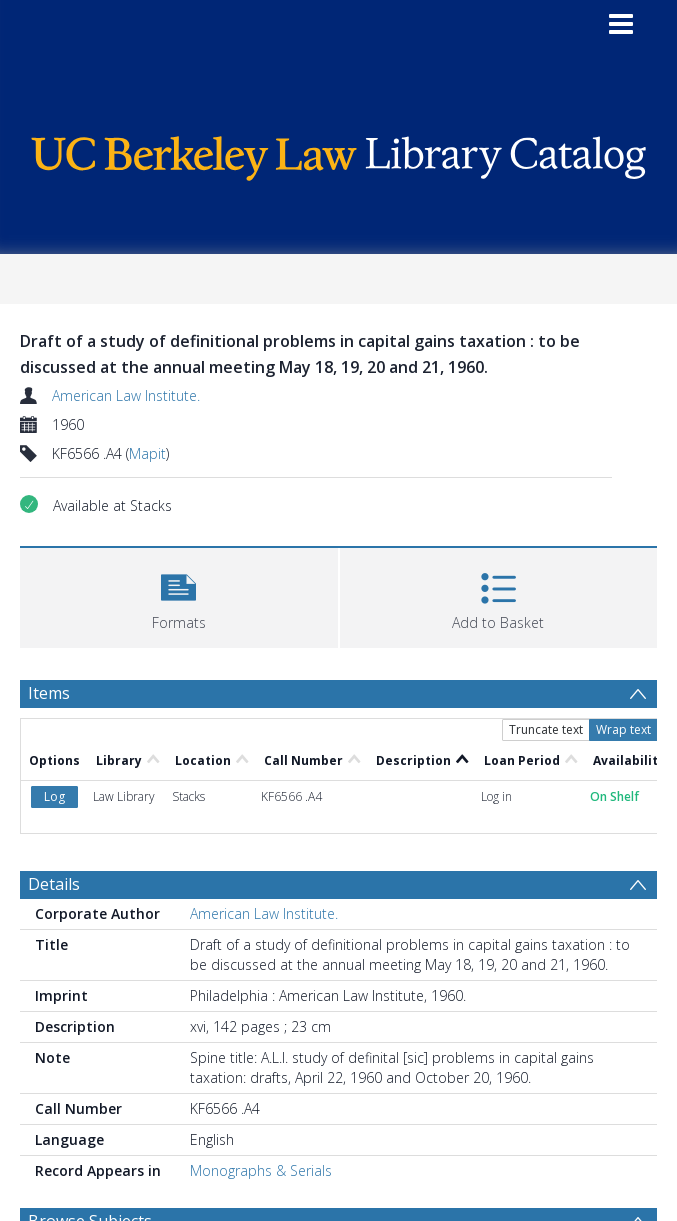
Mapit (147, 453)
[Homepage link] (338, 153)
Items (49, 693)
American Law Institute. (126, 395)
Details (54, 884)
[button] (179, 595)
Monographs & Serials (261, 1170)
